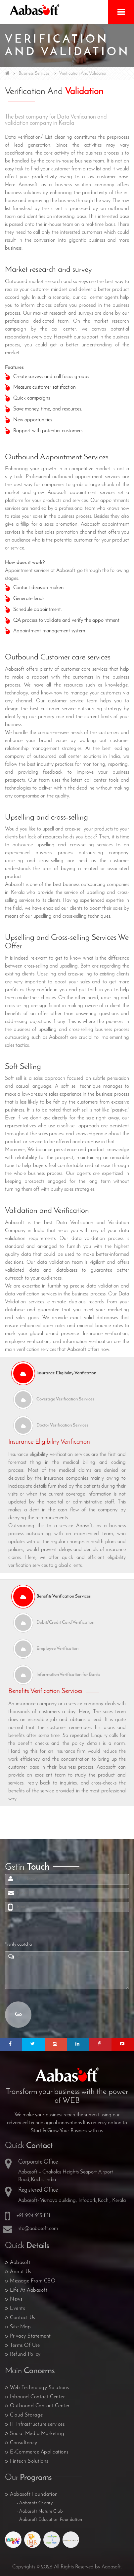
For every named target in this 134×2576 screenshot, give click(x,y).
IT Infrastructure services (37, 2424)
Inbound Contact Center (37, 2397)
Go (18, 2014)
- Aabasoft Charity (35, 2503)
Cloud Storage (26, 2415)
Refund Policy (25, 2354)
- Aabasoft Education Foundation (49, 2519)
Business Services (34, 73)
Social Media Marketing (37, 2433)
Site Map (20, 2327)
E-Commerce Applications (39, 2452)
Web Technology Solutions (39, 2387)
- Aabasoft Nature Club (40, 2511)
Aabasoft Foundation (34, 2494)
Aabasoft (20, 2262)
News (16, 2299)
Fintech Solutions (29, 2461)
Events (17, 2308)
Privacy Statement (30, 2336)
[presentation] (55, 1928)
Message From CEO (32, 2281)
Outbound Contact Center (40, 2406)
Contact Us (22, 2317)
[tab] (66, 1373)
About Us (20, 2272)
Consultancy (23, 2443)
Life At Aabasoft (28, 2290)
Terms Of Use (25, 2345)
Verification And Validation (83, 73)
